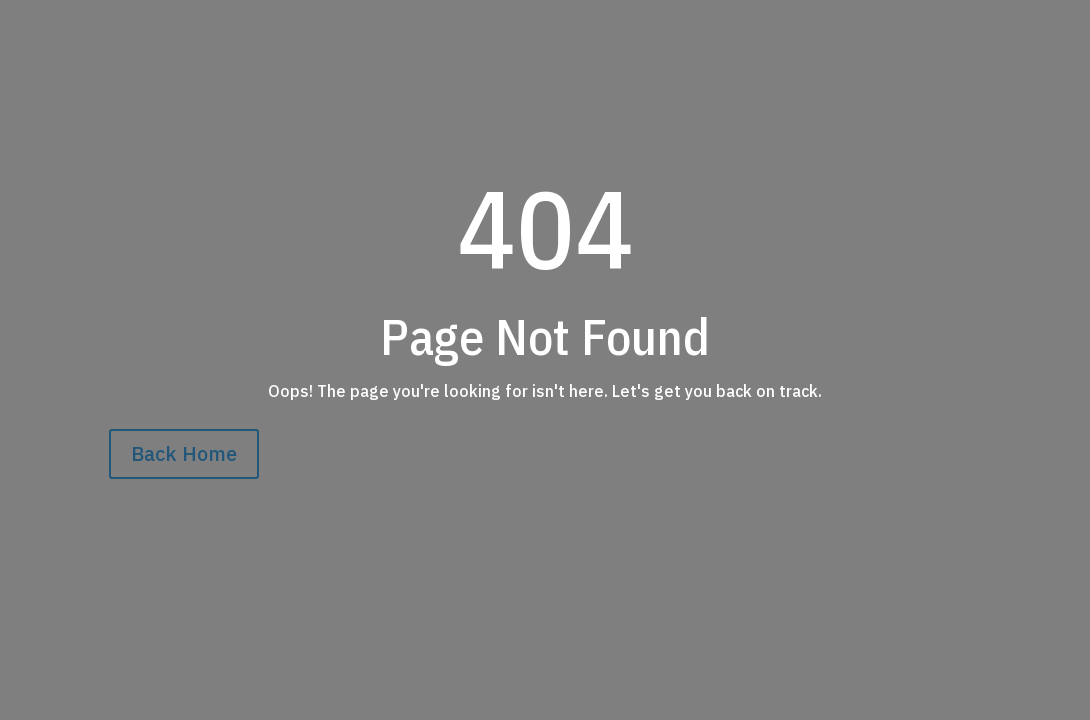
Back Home (184, 453)
